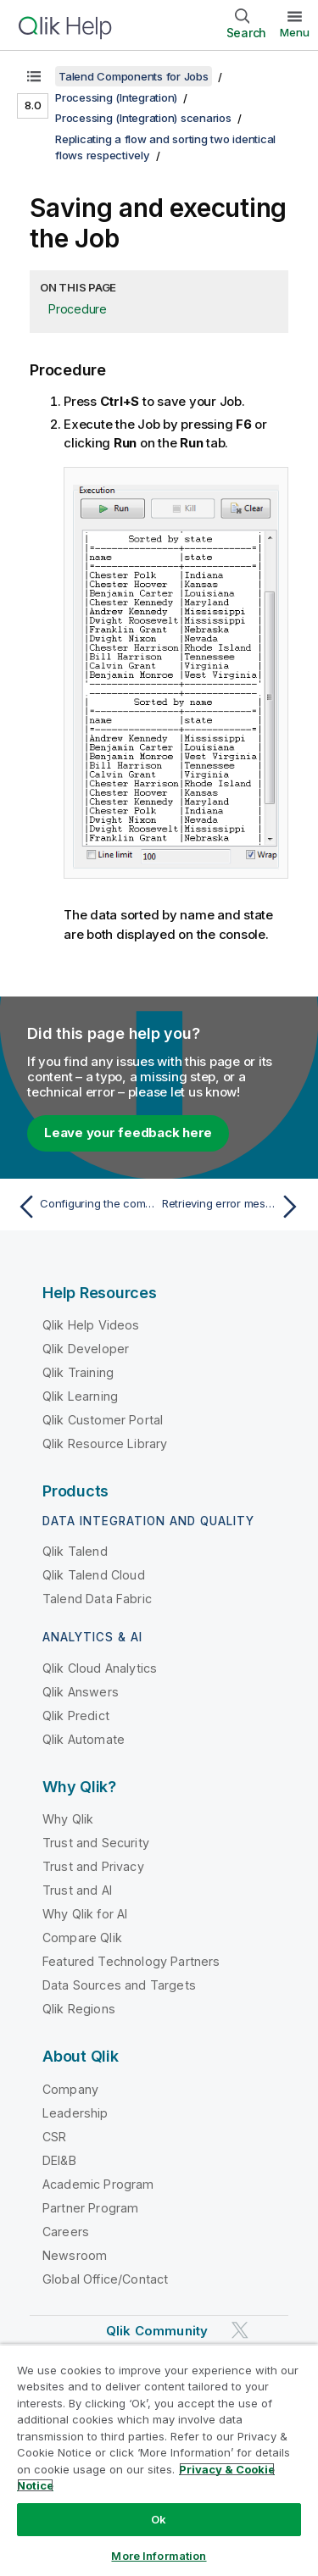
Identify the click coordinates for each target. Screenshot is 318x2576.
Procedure (77, 309)
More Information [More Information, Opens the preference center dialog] (158, 2555)
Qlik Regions (78, 2008)
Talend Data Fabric (97, 1598)
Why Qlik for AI (84, 1914)
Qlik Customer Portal (102, 1420)
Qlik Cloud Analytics (99, 1668)
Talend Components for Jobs (134, 76)
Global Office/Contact (105, 2279)
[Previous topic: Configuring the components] (84, 1207)
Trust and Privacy (93, 1866)
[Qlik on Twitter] (240, 2330)
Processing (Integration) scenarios (143, 118)
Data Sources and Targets (119, 1985)
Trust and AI (77, 1890)
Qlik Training (78, 1372)
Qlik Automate (83, 1739)
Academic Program (98, 2184)
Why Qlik (67, 1819)
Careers (65, 2231)
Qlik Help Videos (91, 1325)
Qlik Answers (80, 1692)
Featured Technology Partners (131, 1961)
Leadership (75, 2113)
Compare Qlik (82, 1937)
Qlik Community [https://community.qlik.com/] (157, 2331)
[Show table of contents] (34, 76)
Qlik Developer (85, 1348)
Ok (158, 2519)
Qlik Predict (75, 1715)
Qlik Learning (80, 1396)
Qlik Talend (75, 1551)
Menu (295, 32)
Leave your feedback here (128, 1132)
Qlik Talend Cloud (93, 1575)
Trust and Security (95, 1842)
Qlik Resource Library (104, 1443)
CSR (54, 2136)
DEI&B (59, 2160)
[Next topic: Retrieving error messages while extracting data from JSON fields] (233, 1207)
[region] (159, 2460)
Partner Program (90, 2208)
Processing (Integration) (116, 97)
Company (70, 2089)
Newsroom (74, 2255)
